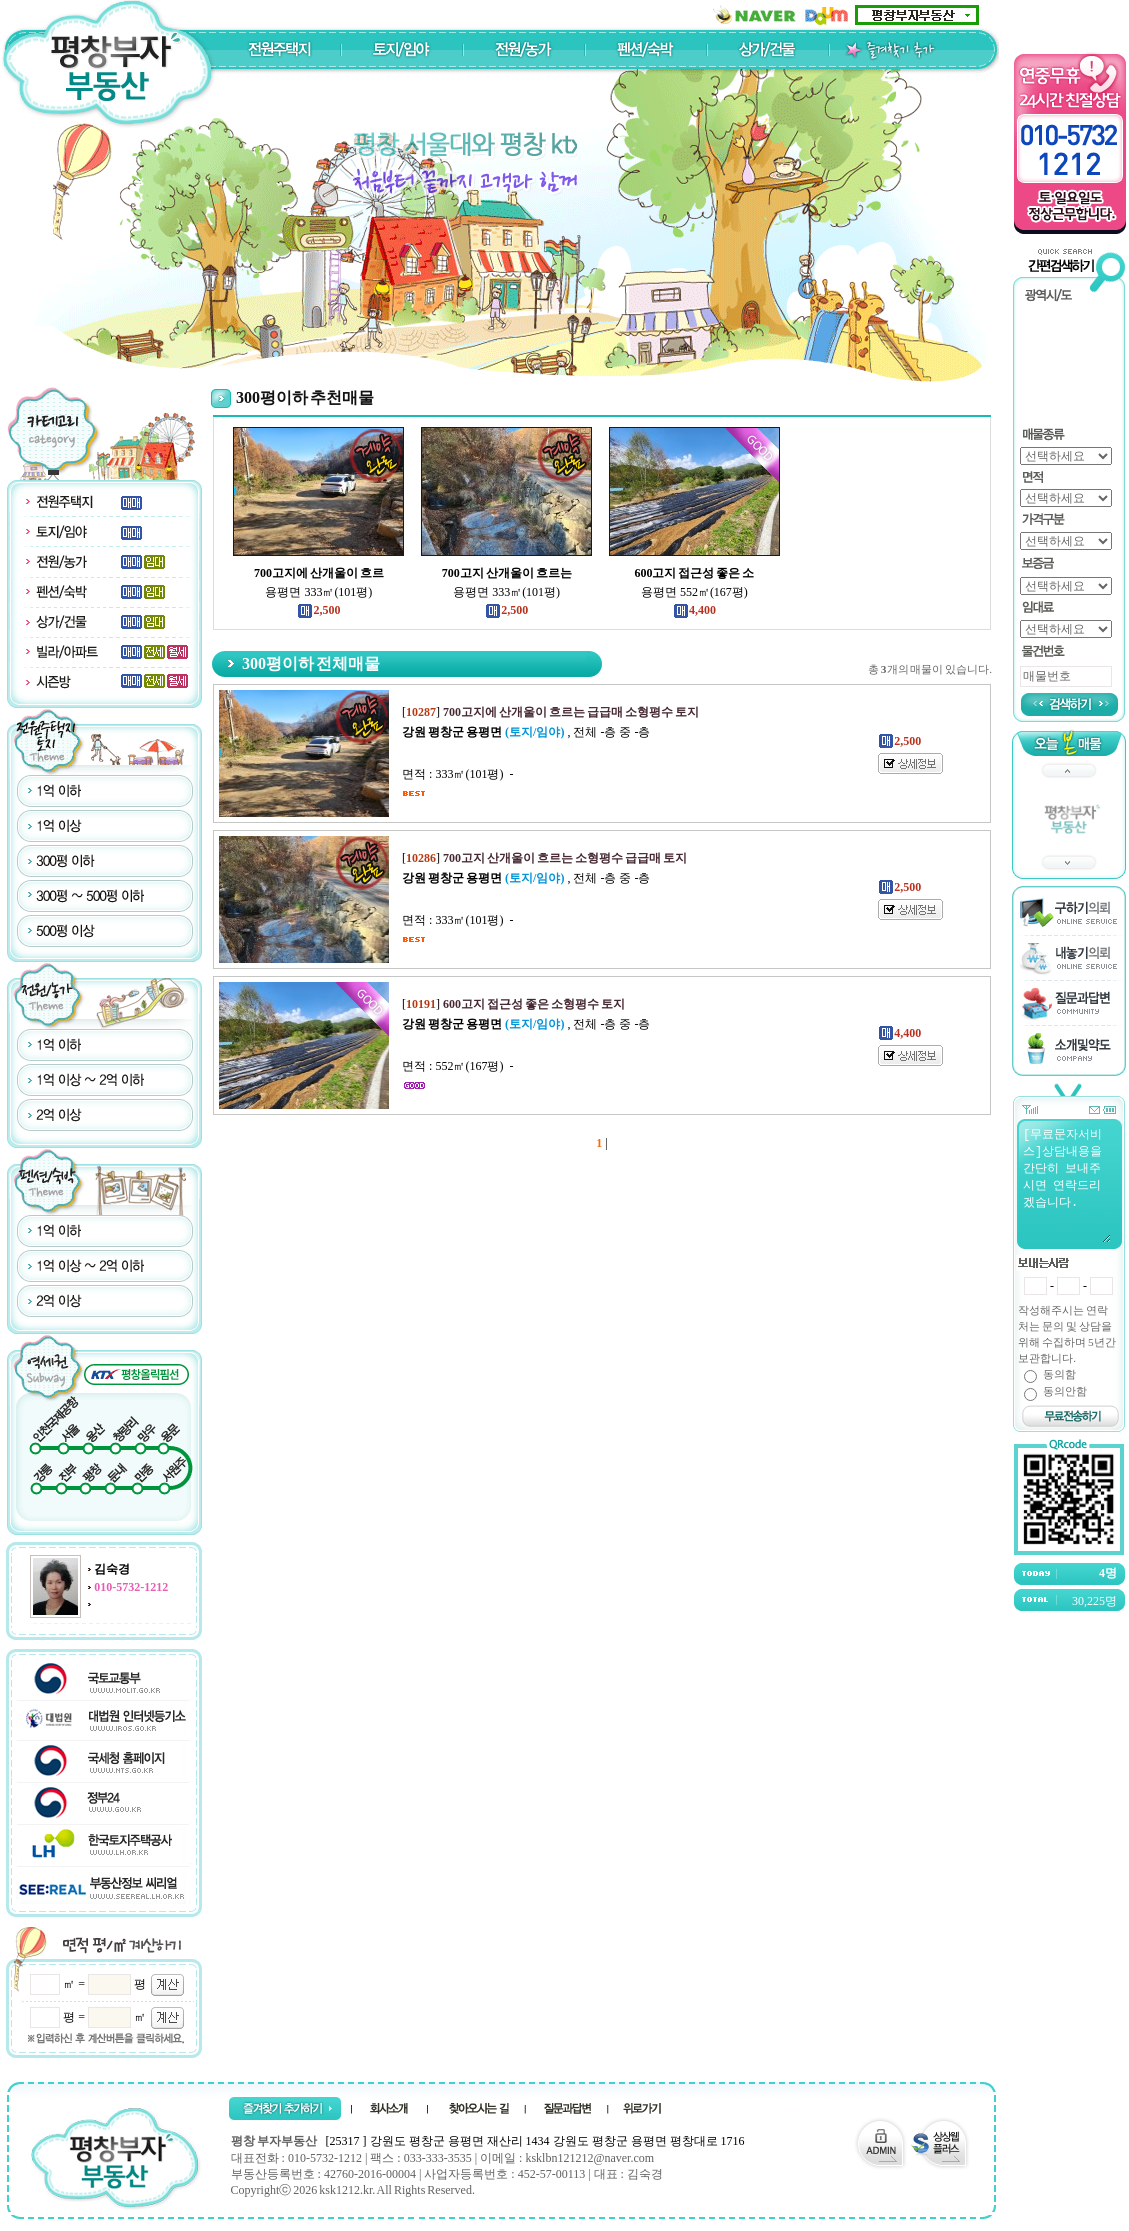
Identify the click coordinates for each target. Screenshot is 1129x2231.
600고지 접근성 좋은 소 (694, 573)
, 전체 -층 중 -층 (526, 732)
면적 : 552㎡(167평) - (457, 1066)
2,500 (318, 610)
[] (550, 712)
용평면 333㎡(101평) (318, 592)
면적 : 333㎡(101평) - (457, 774)
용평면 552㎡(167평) (694, 592)
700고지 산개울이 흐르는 (507, 573)
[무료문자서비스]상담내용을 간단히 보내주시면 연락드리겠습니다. (1066, 1184)
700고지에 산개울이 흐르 (319, 573)
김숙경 (112, 1569)
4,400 (694, 610)
